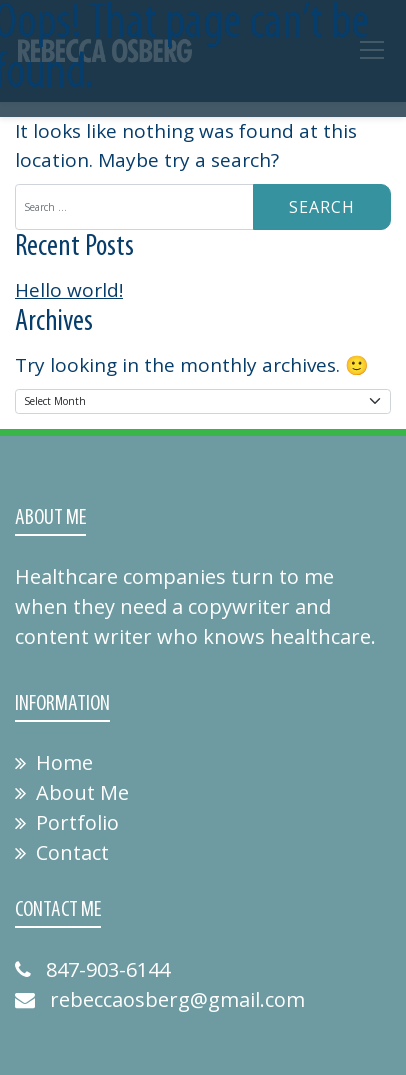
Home (54, 762)
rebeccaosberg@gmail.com (160, 999)
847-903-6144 (92, 969)
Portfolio (67, 822)
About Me (72, 792)
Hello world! (69, 290)
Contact (62, 852)
